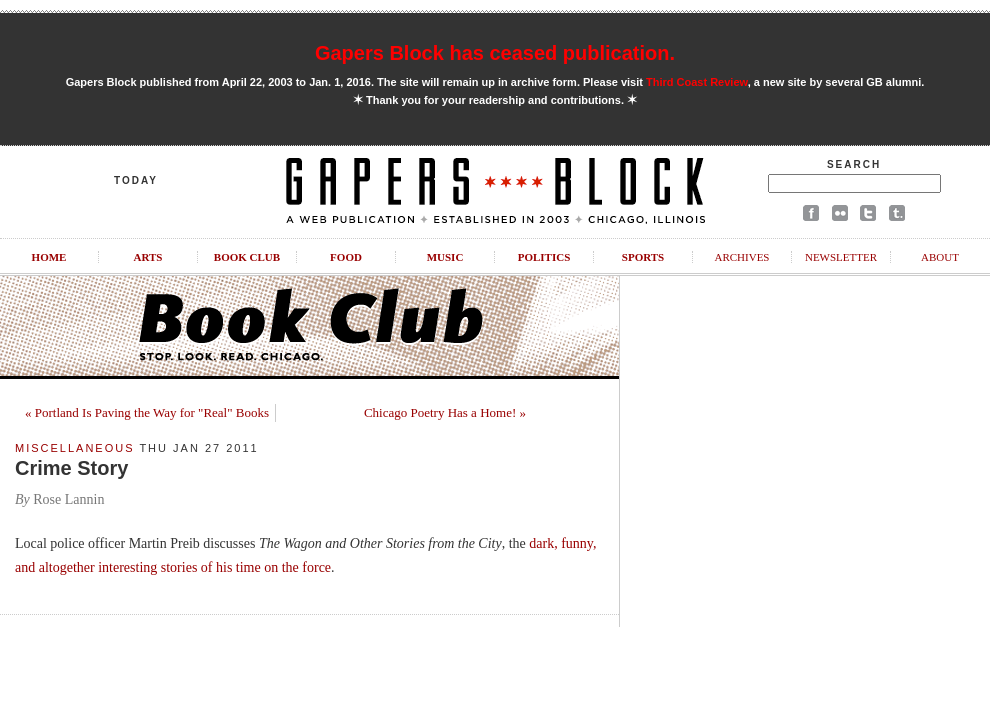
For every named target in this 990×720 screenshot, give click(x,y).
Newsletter (841, 257)
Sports (643, 257)
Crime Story (71, 468)
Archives (741, 257)
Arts (148, 257)
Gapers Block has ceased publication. (495, 53)
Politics (544, 257)
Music (445, 257)
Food (346, 257)
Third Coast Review (697, 82)
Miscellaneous (75, 448)
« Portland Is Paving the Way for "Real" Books (147, 412)
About (940, 257)
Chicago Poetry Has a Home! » (445, 412)
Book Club (247, 257)
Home (49, 257)
